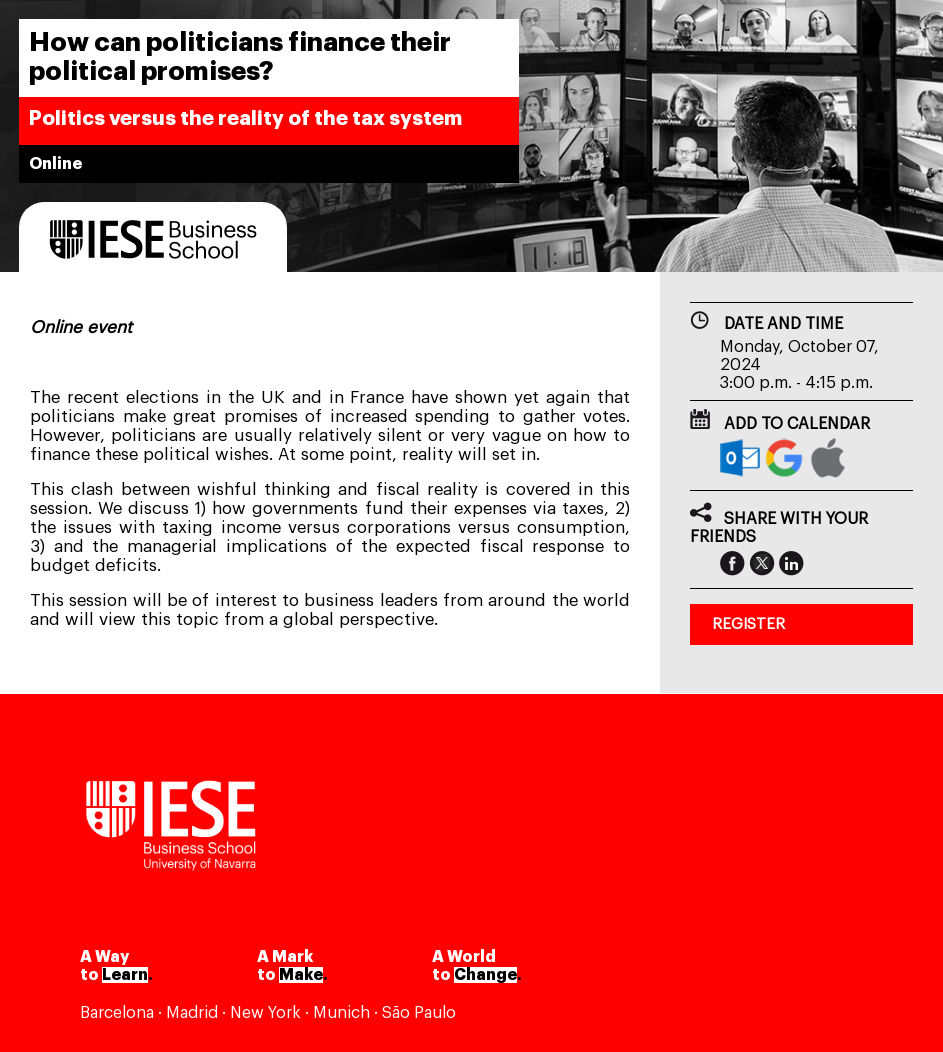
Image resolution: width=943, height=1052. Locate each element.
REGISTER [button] (748, 624)
